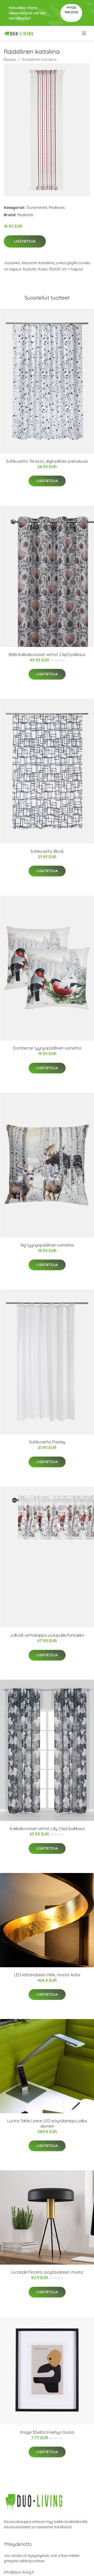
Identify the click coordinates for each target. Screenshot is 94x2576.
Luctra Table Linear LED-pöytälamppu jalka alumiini (47, 2123)
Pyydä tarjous (71, 10)
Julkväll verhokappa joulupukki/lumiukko (47, 1635)
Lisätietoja (25, 241)
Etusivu (10, 59)
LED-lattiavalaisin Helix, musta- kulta (47, 1974)
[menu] (84, 33)
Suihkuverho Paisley (47, 1441)
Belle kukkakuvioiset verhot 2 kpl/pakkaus (47, 654)
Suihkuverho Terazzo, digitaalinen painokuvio (47, 461)
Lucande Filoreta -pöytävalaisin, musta (47, 2272)
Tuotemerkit (36, 207)
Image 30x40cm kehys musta (47, 2432)
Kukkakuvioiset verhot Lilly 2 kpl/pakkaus (47, 1828)
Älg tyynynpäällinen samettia (47, 1245)
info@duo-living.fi (19, 2572)
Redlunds (57, 207)
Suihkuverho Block (47, 851)
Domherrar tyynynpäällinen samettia (47, 1048)
